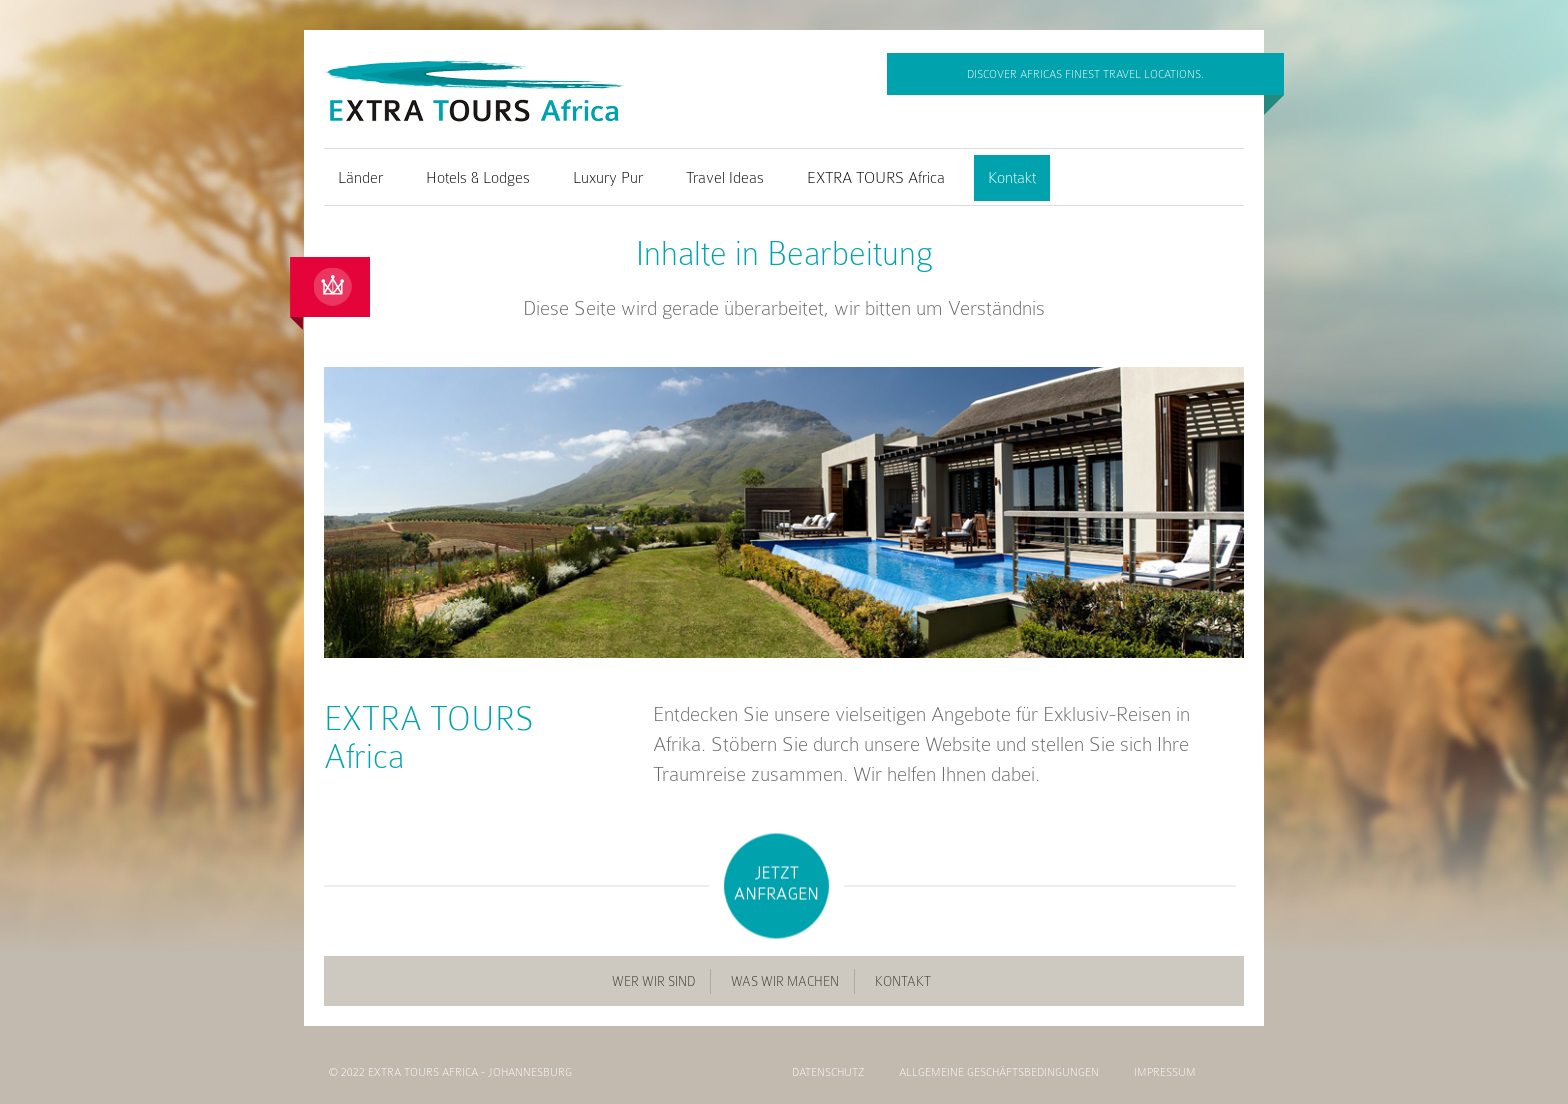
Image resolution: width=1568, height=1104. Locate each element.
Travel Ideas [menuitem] (725, 178)
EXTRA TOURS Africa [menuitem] (876, 178)
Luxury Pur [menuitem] (608, 178)
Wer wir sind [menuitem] (653, 981)
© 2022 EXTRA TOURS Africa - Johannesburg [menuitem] (450, 1072)
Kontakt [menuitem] (1012, 178)
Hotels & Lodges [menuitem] (478, 178)
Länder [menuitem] (360, 178)
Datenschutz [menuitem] (828, 1072)
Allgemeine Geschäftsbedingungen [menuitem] (999, 1072)
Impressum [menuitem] (1165, 1072)
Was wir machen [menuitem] (785, 981)
